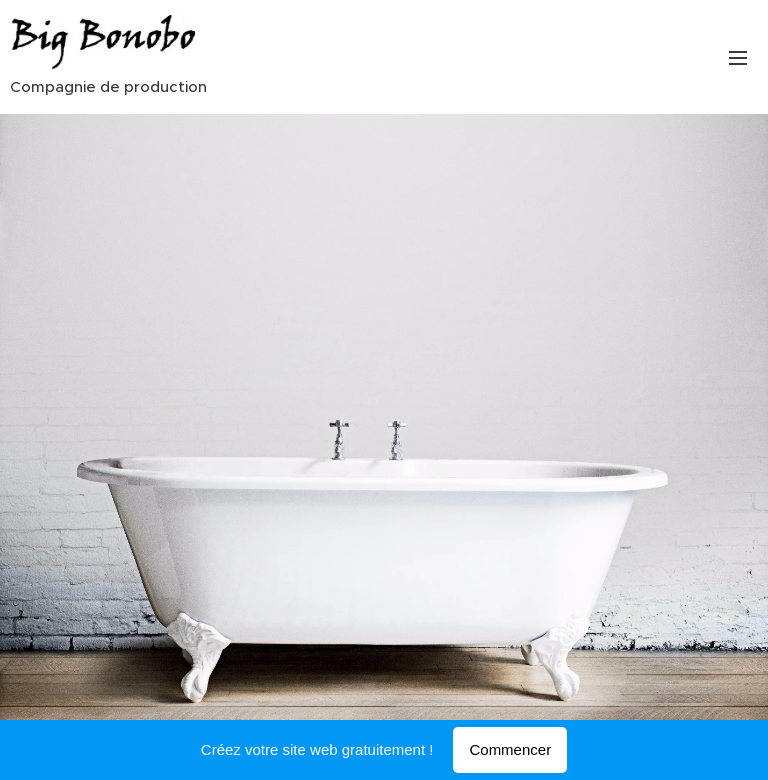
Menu (738, 58)
